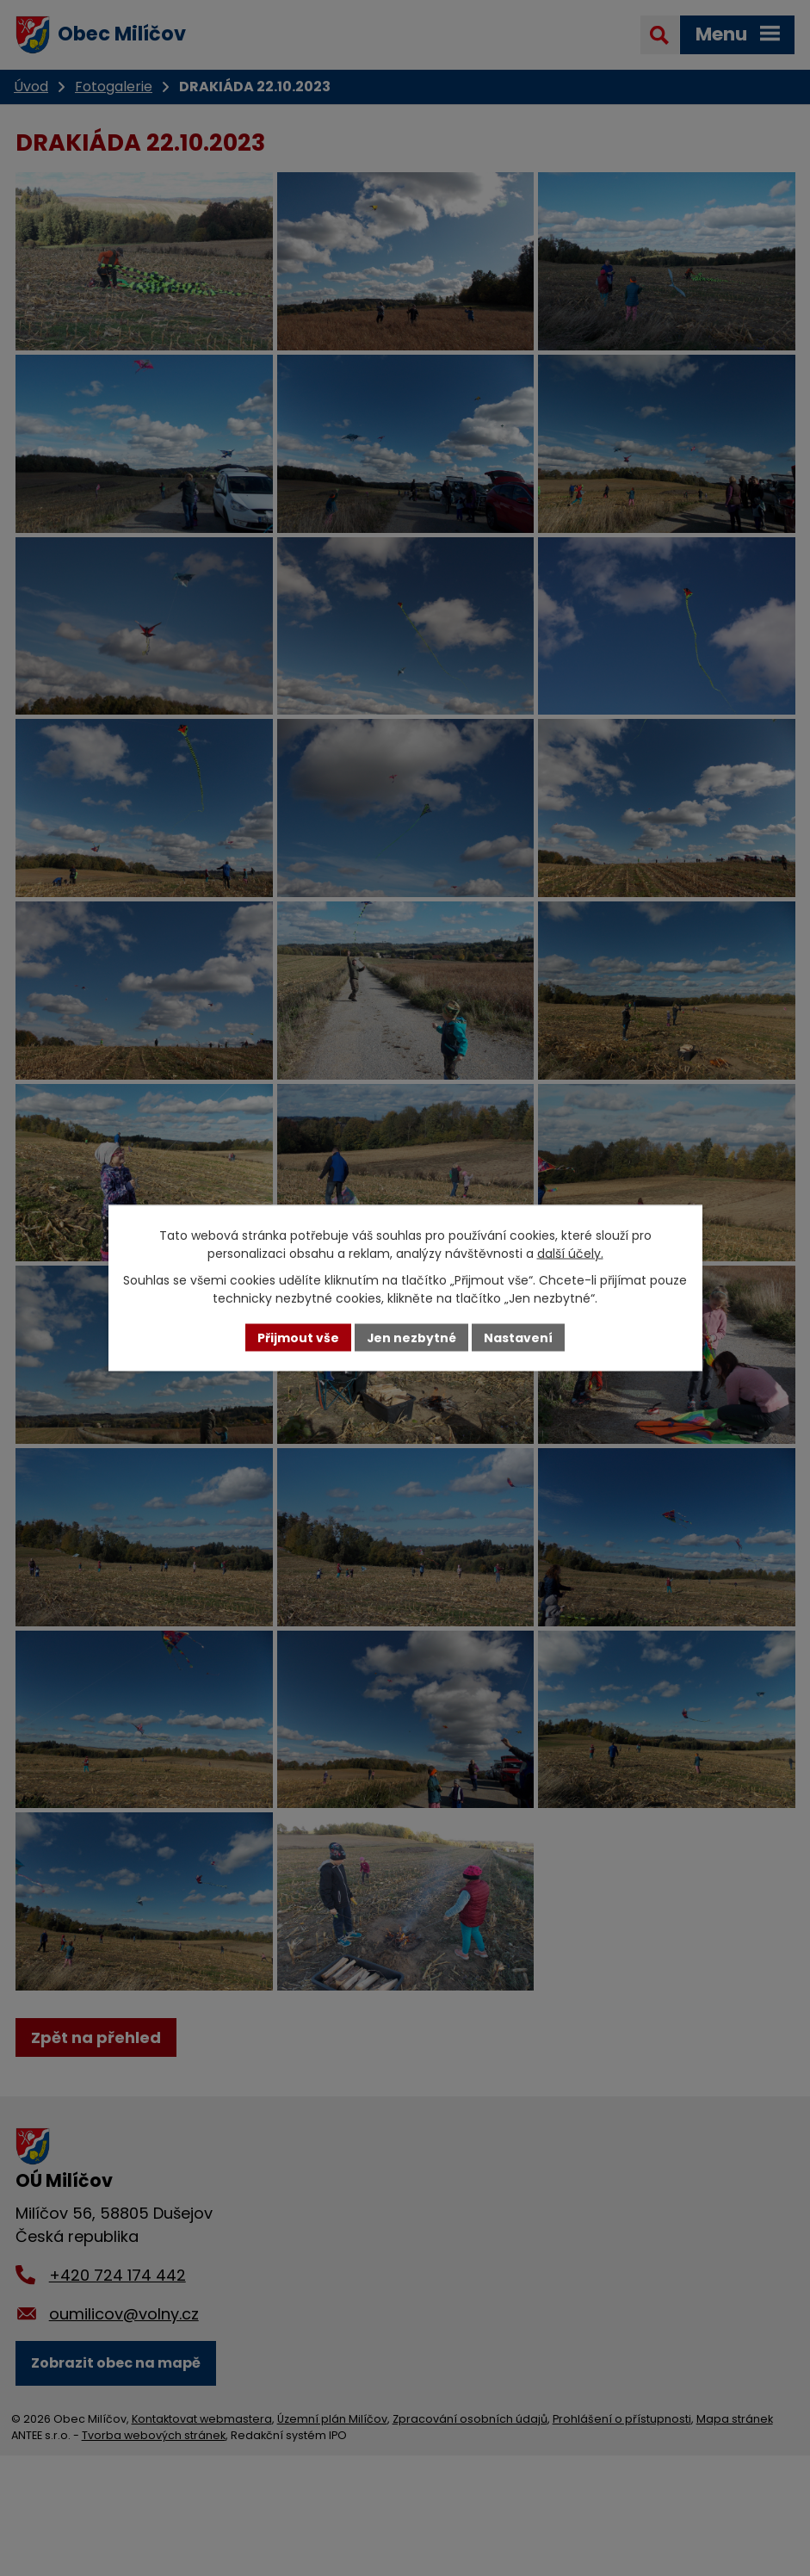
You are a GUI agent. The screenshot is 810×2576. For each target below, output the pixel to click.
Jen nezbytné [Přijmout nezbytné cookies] (412, 1337)
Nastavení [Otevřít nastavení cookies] (519, 1337)
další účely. (570, 1252)
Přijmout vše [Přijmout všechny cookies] (298, 1337)
